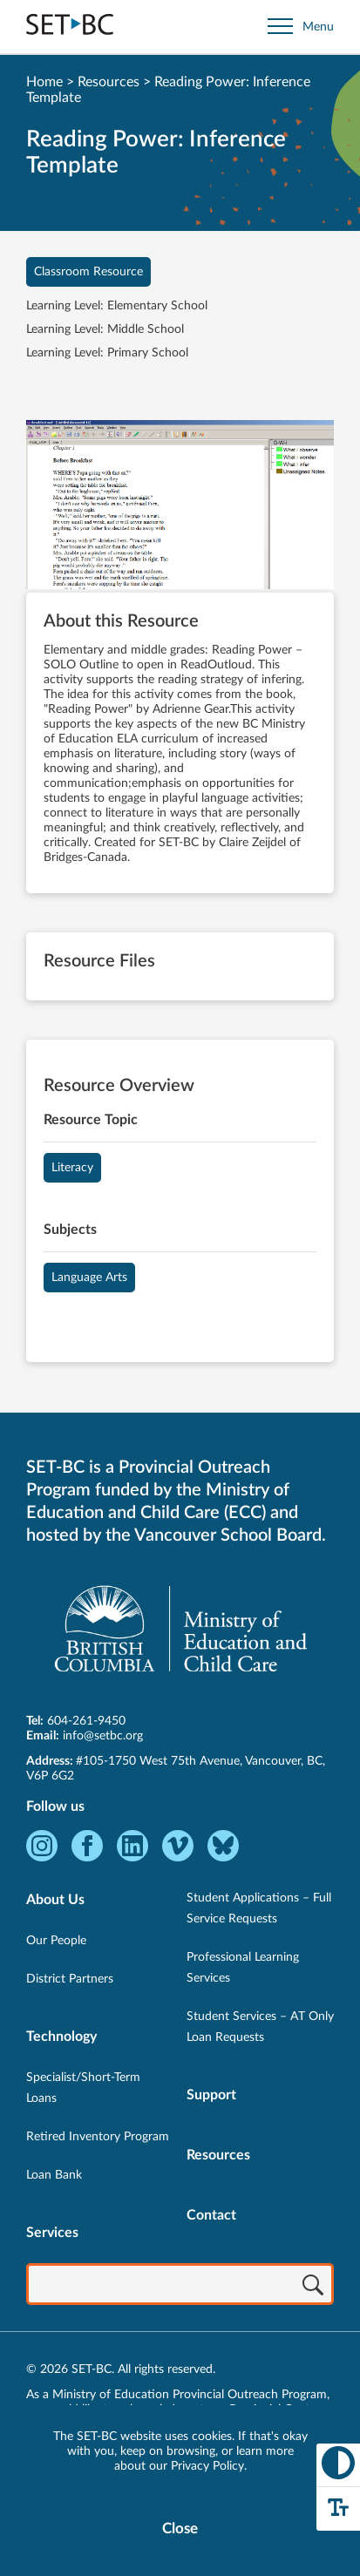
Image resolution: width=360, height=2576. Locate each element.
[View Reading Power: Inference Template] (180, 506)
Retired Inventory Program (97, 2137)
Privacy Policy (207, 2466)
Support (211, 2095)
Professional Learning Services (243, 1967)
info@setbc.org (103, 1736)
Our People (56, 1941)
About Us (55, 1900)
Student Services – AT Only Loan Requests (260, 2027)
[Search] (313, 2285)
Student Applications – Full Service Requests (259, 1908)
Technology (61, 2037)
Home (44, 82)
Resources (108, 82)
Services (52, 2233)
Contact (211, 2215)
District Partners (69, 1979)
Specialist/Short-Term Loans (83, 2088)
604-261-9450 (86, 1721)
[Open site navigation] (301, 26)
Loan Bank (54, 2175)
